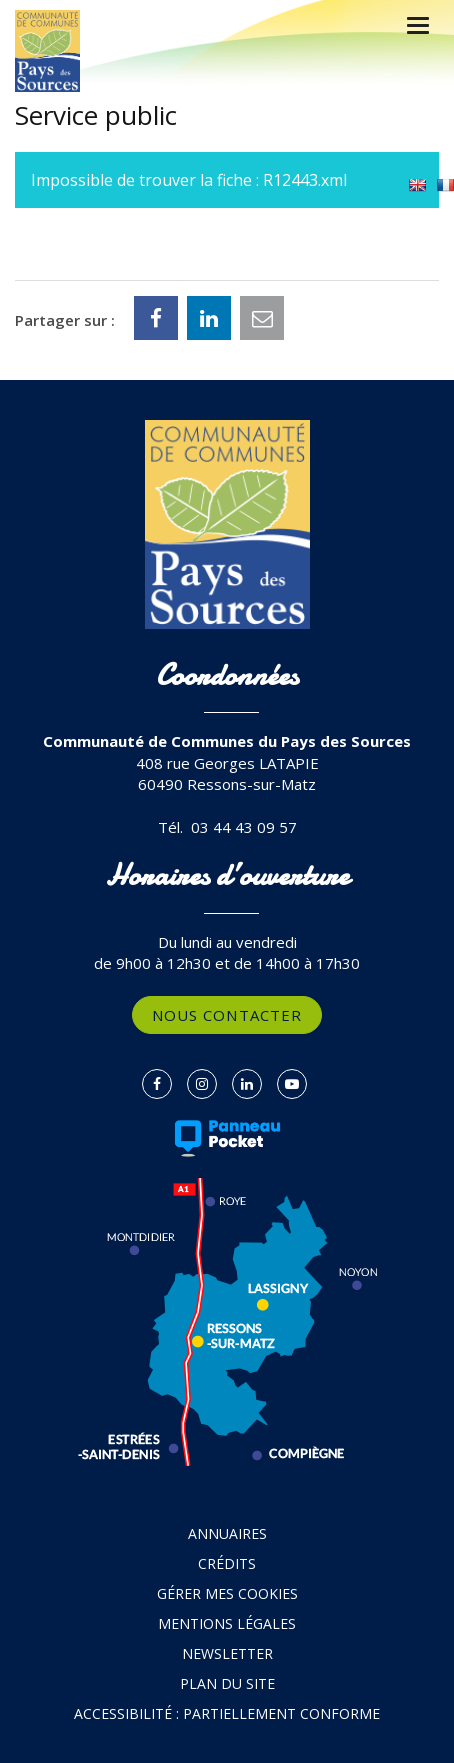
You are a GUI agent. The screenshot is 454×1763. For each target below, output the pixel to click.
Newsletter (227, 1653)
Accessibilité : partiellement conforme (227, 1713)
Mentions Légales (227, 1623)
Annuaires (227, 1533)
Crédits (227, 1563)
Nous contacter (227, 1015)
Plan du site (227, 1683)
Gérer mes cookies (227, 1593)
